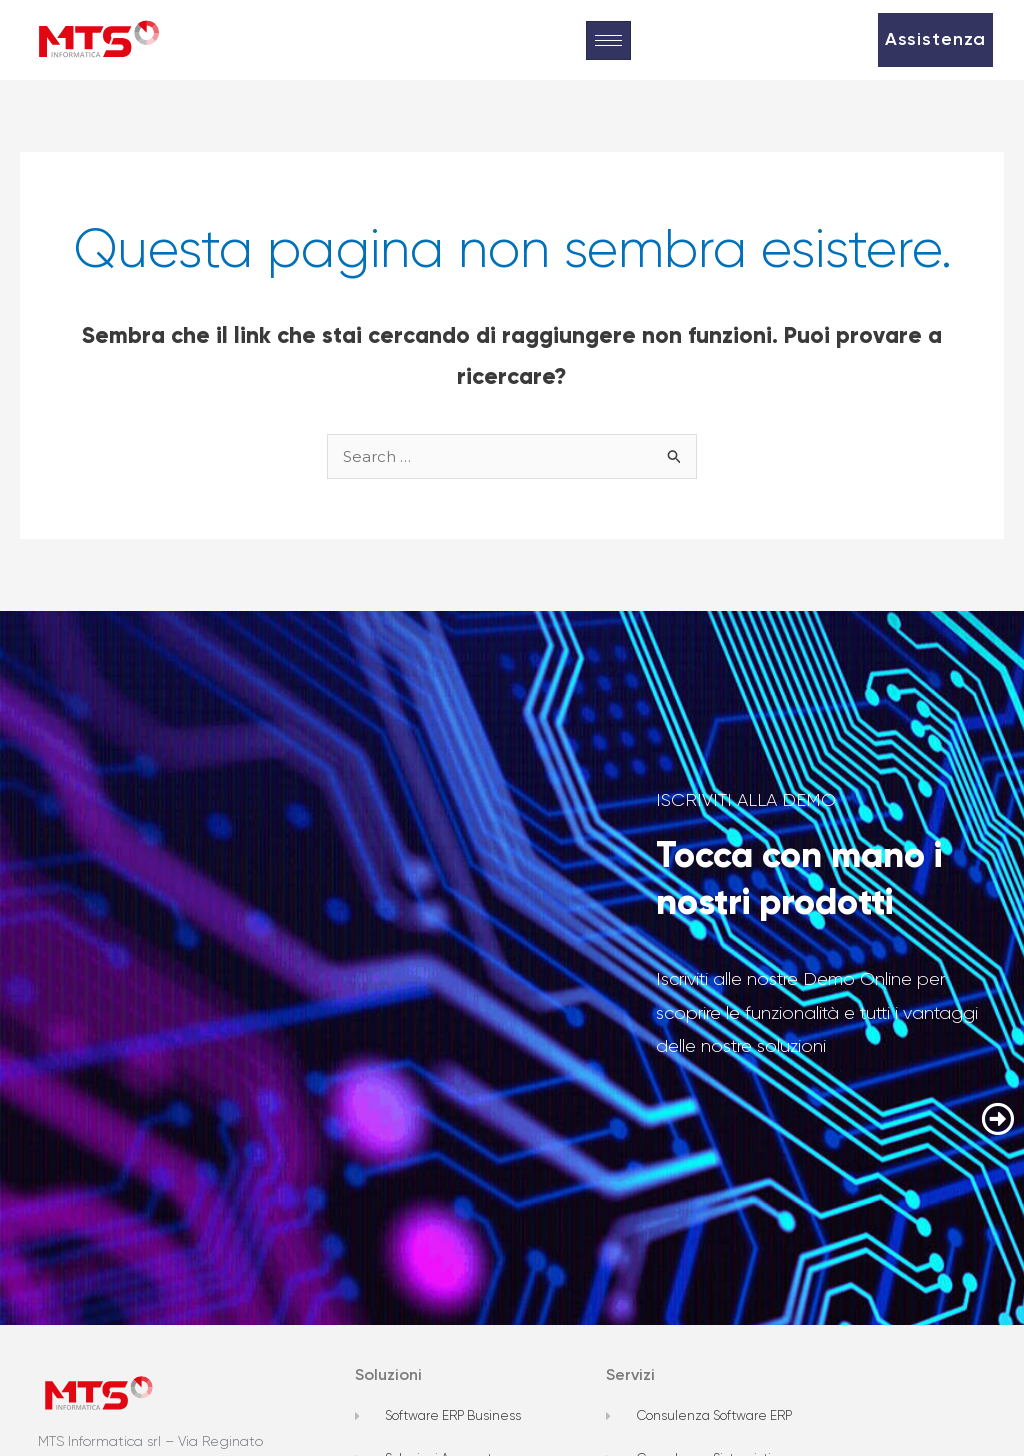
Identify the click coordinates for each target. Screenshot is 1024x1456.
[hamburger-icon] (608, 40)
